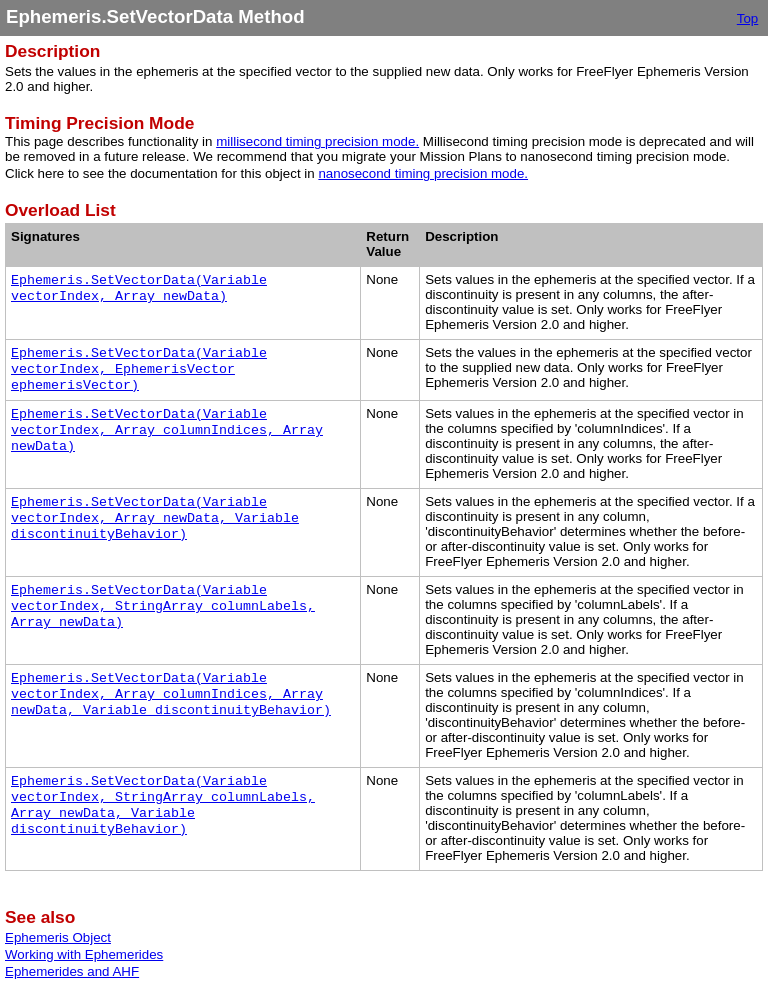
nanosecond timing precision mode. (423, 173)
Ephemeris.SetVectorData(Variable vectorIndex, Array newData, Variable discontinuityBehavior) (155, 518)
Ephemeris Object (58, 937)
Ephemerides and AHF (72, 971)
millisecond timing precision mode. (317, 141)
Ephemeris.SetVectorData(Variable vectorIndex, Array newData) (139, 288)
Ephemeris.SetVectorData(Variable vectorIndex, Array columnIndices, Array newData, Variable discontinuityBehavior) (171, 694)
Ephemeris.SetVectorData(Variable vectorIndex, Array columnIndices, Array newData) (167, 430)
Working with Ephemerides (84, 954)
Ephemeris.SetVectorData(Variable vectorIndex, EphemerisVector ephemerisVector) (139, 369)
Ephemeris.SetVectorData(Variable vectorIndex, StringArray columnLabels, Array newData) (163, 606)
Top (748, 18)
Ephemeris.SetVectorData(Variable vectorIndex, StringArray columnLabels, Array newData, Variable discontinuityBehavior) (163, 805)
